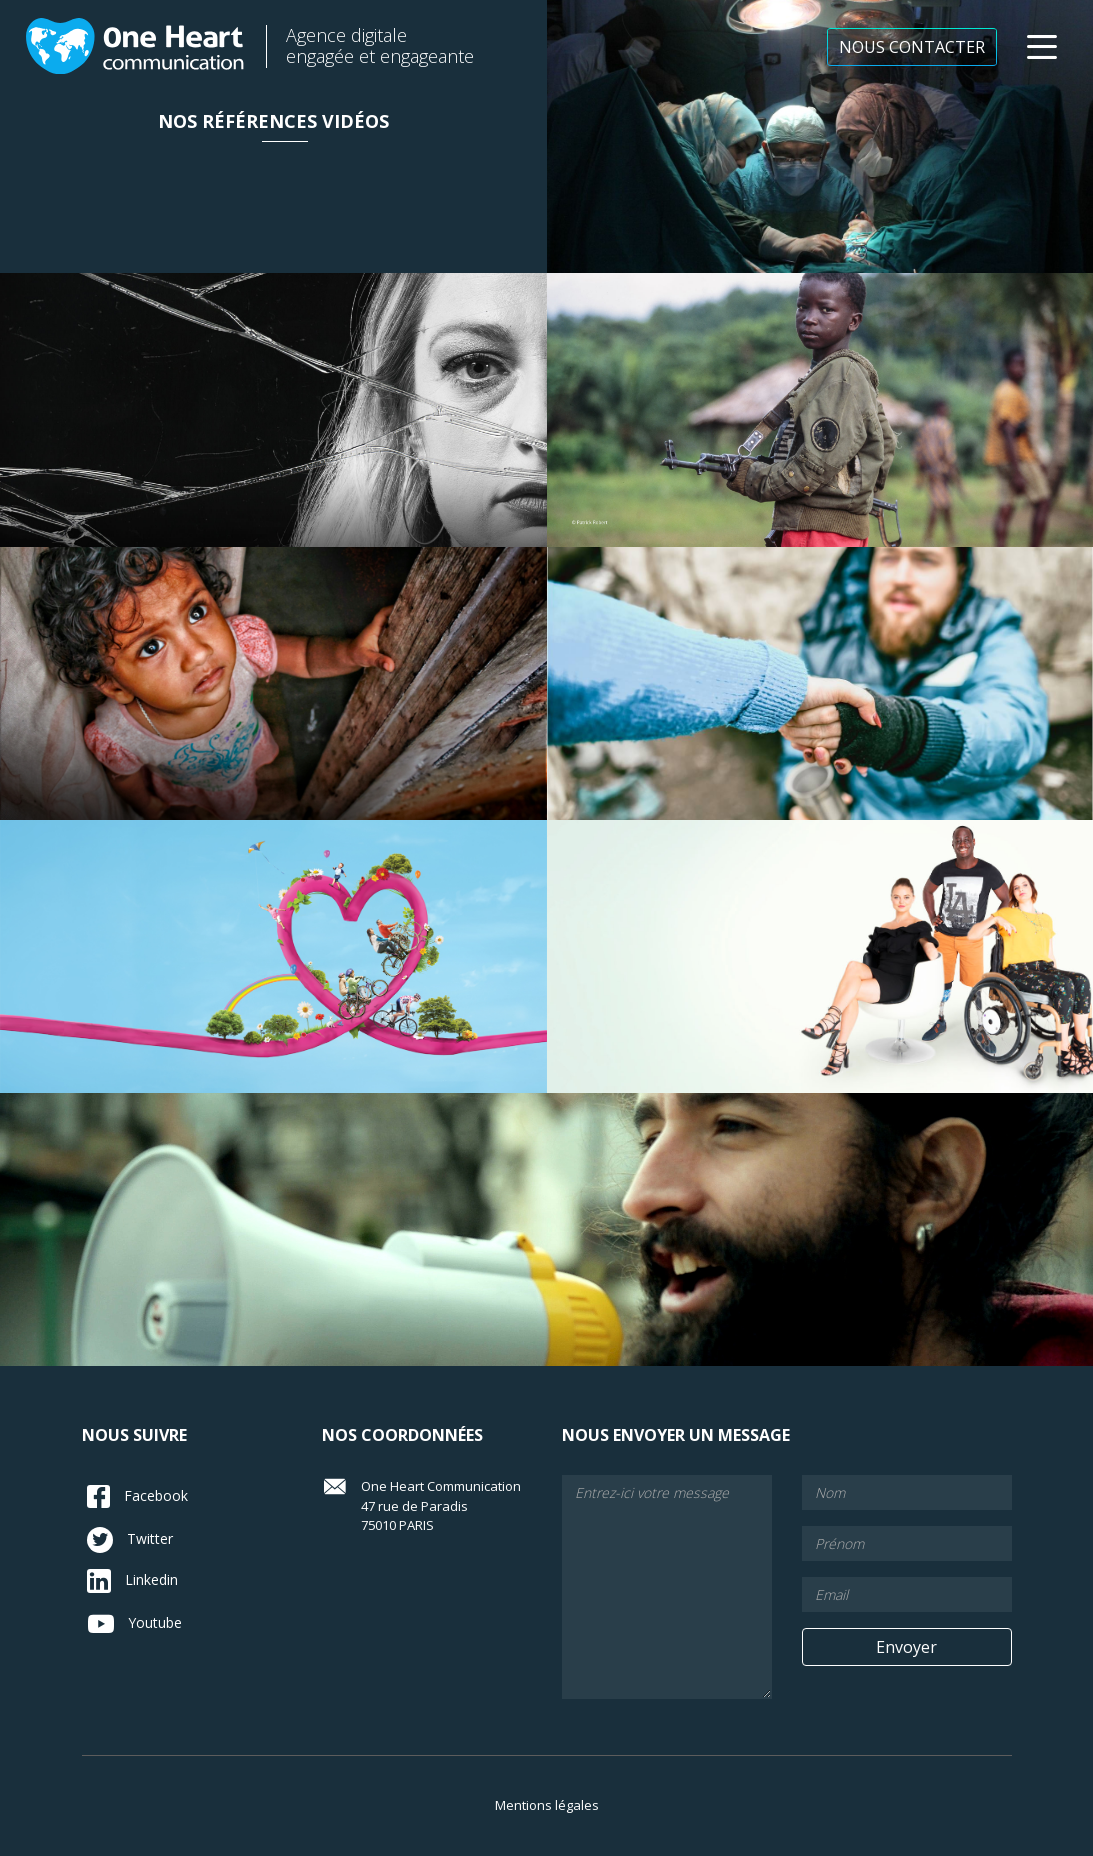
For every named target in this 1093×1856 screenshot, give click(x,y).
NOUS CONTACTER (912, 47)
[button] (1042, 47)
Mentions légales (547, 1805)
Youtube (134, 1623)
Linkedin (132, 1581)
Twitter (130, 1540)
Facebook (137, 1496)
